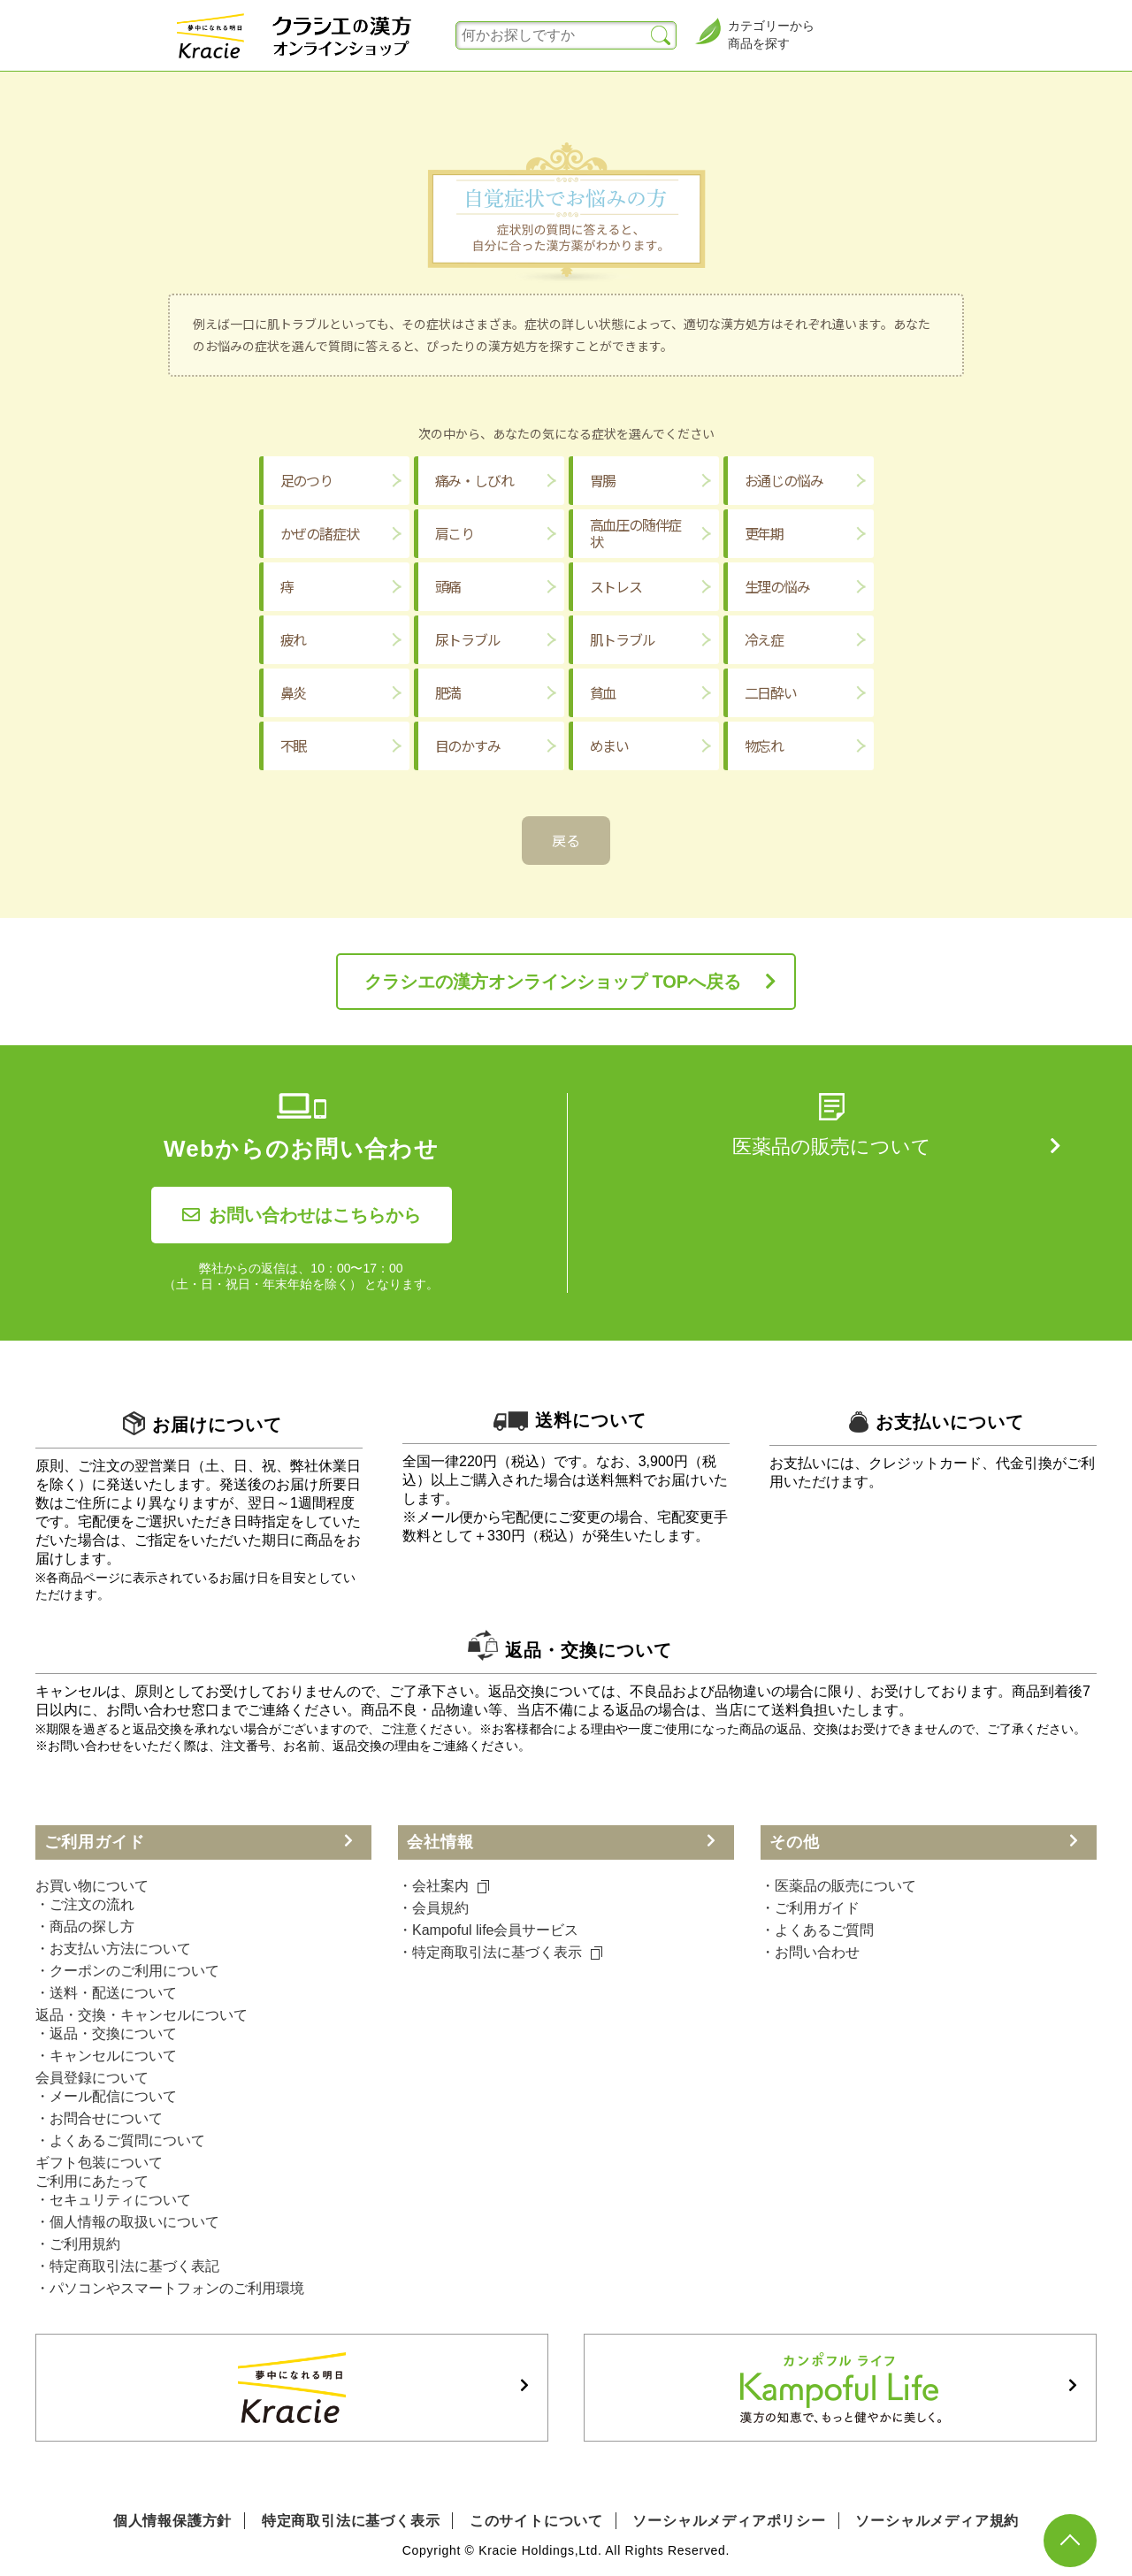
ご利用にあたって (92, 2181)
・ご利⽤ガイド (810, 1907)
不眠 (293, 745)
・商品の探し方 (84, 1926)
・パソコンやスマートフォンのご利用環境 (169, 2288)
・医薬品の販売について (838, 1885)
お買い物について (92, 1885)
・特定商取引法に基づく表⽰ (500, 1952)
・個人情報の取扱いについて (127, 2221)
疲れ (293, 639)
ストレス (616, 586)
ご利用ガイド (94, 1842)
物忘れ (764, 745)
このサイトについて (536, 2520)
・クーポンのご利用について (127, 1970)
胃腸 (603, 480)
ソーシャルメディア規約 (937, 2520)
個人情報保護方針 (172, 2520)
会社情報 (440, 1842)
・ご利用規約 (77, 2243)
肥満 (448, 692)
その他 (794, 1842)
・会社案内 (443, 1885)
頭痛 (448, 586)
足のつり (306, 480)
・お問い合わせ (810, 1952)
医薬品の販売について (831, 1146)
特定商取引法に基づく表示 (351, 2520)
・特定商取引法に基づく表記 (127, 2266)
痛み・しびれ (474, 480)
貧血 (603, 692)
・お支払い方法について (113, 1948)
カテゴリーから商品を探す (754, 34)
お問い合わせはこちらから (301, 1215)
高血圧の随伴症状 (636, 533)
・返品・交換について (106, 2033)
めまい (609, 745)
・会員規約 (433, 1907)
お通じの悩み (784, 480)
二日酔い (771, 692)
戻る (566, 840)
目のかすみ (468, 745)
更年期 (764, 533)
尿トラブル (468, 639)
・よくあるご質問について (120, 2140)
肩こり (454, 533)
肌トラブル (622, 639)
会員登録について (92, 2077)
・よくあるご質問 (817, 1930)
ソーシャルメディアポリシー (728, 2520)
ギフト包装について (99, 2162)
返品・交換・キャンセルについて (141, 2014)
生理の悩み (777, 586)
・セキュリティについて (113, 2199)
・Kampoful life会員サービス (488, 1930)
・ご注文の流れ (84, 1904)
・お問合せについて (99, 2118)
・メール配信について (106, 2096)
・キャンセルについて (106, 2055)
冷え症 (764, 639)
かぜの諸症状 (319, 533)
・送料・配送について (106, 1992)
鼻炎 (293, 692)
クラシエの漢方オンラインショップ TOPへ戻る (552, 981)
